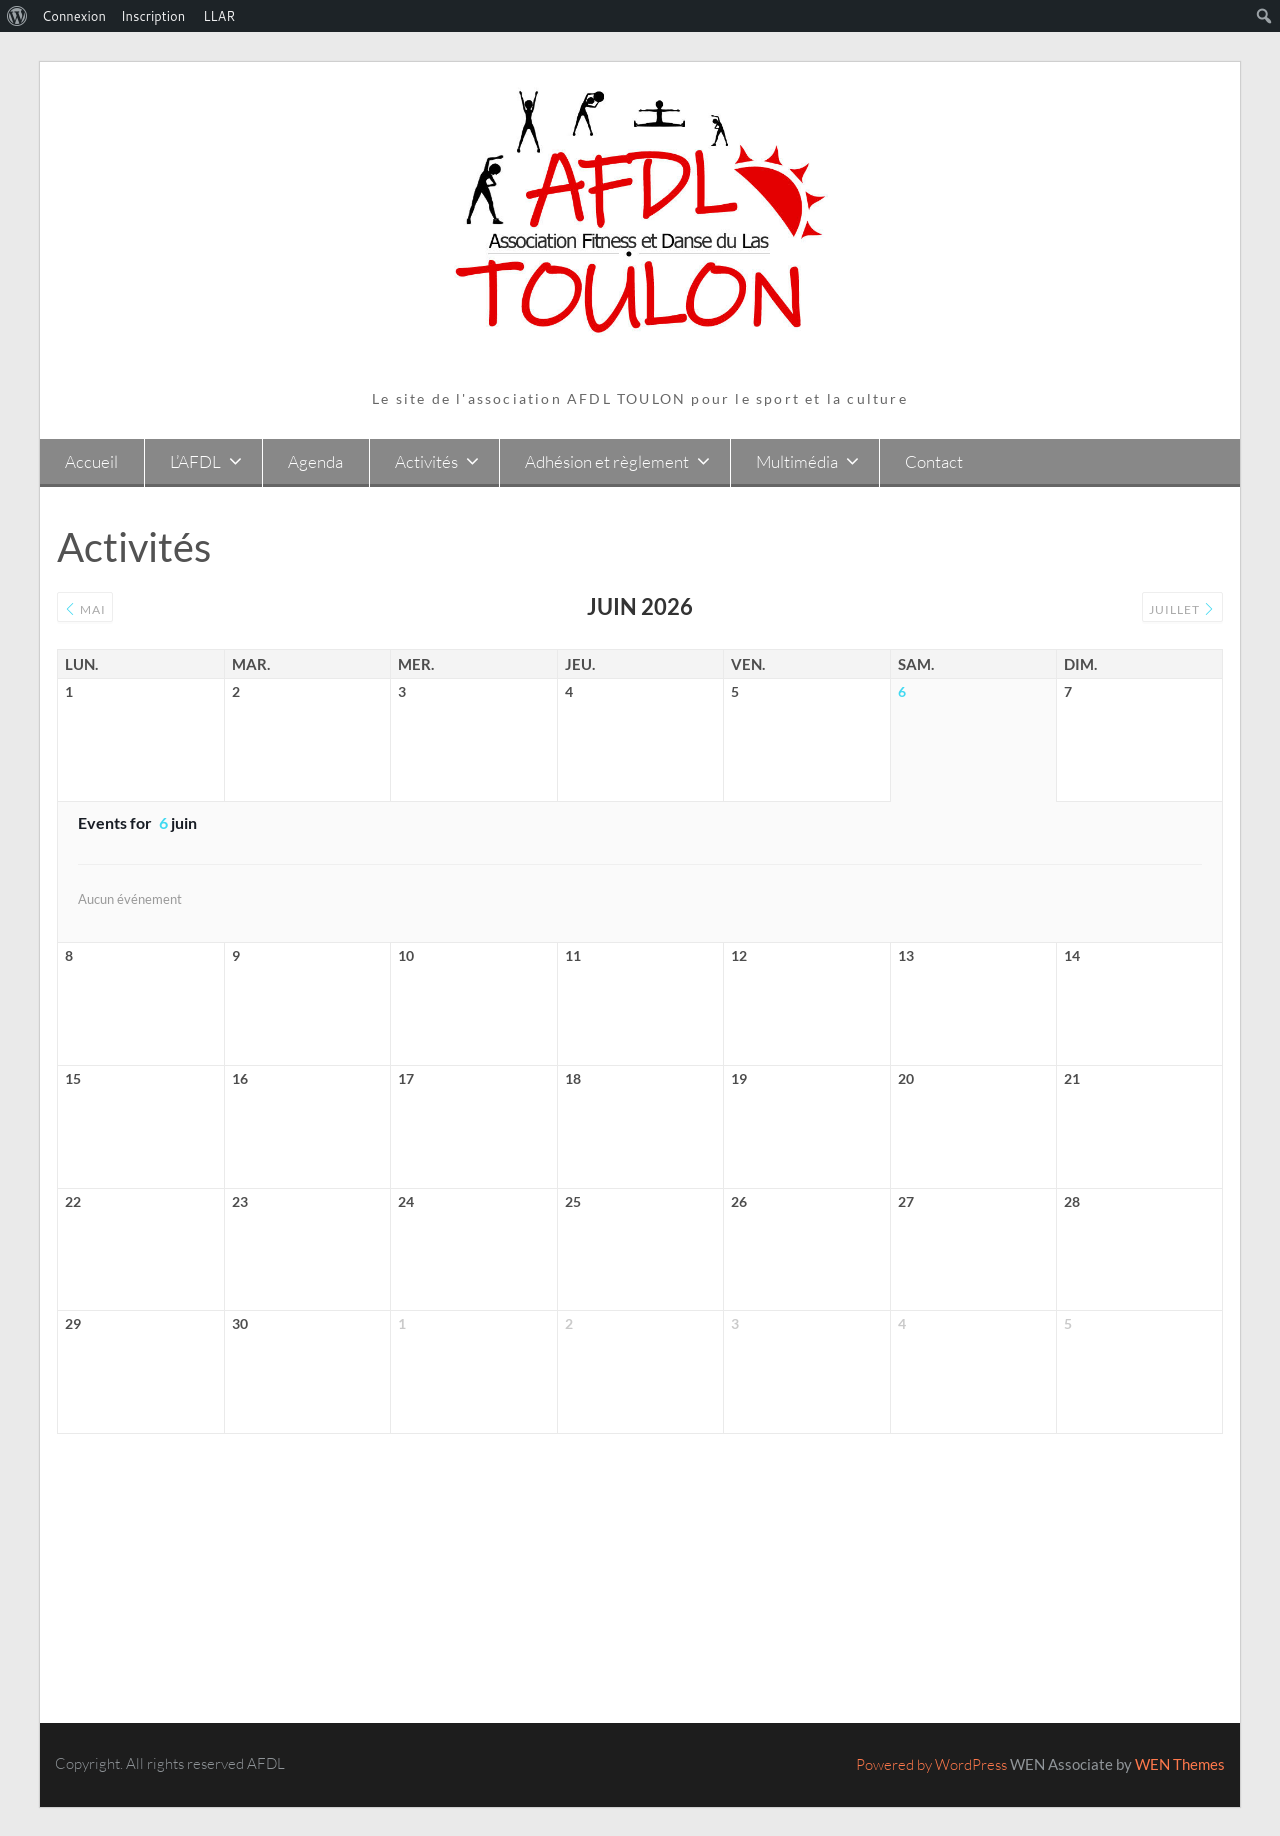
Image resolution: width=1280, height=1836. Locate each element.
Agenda (315, 460)
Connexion (74, 16)
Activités (426, 460)
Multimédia (797, 460)
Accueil (91, 460)
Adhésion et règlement (607, 460)
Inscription (153, 16)
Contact (934, 460)
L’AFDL (195, 460)
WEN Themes (1180, 1764)
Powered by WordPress (931, 1764)
